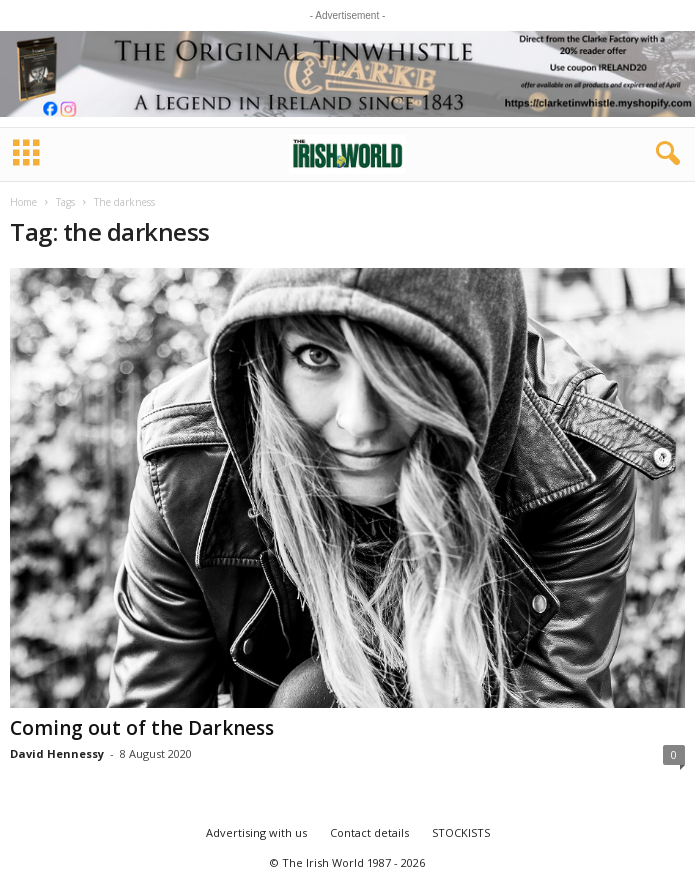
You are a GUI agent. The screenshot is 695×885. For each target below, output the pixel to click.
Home (23, 202)
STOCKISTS (461, 832)
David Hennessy (57, 753)
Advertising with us (256, 832)
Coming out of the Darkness (142, 728)
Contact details (369, 832)
